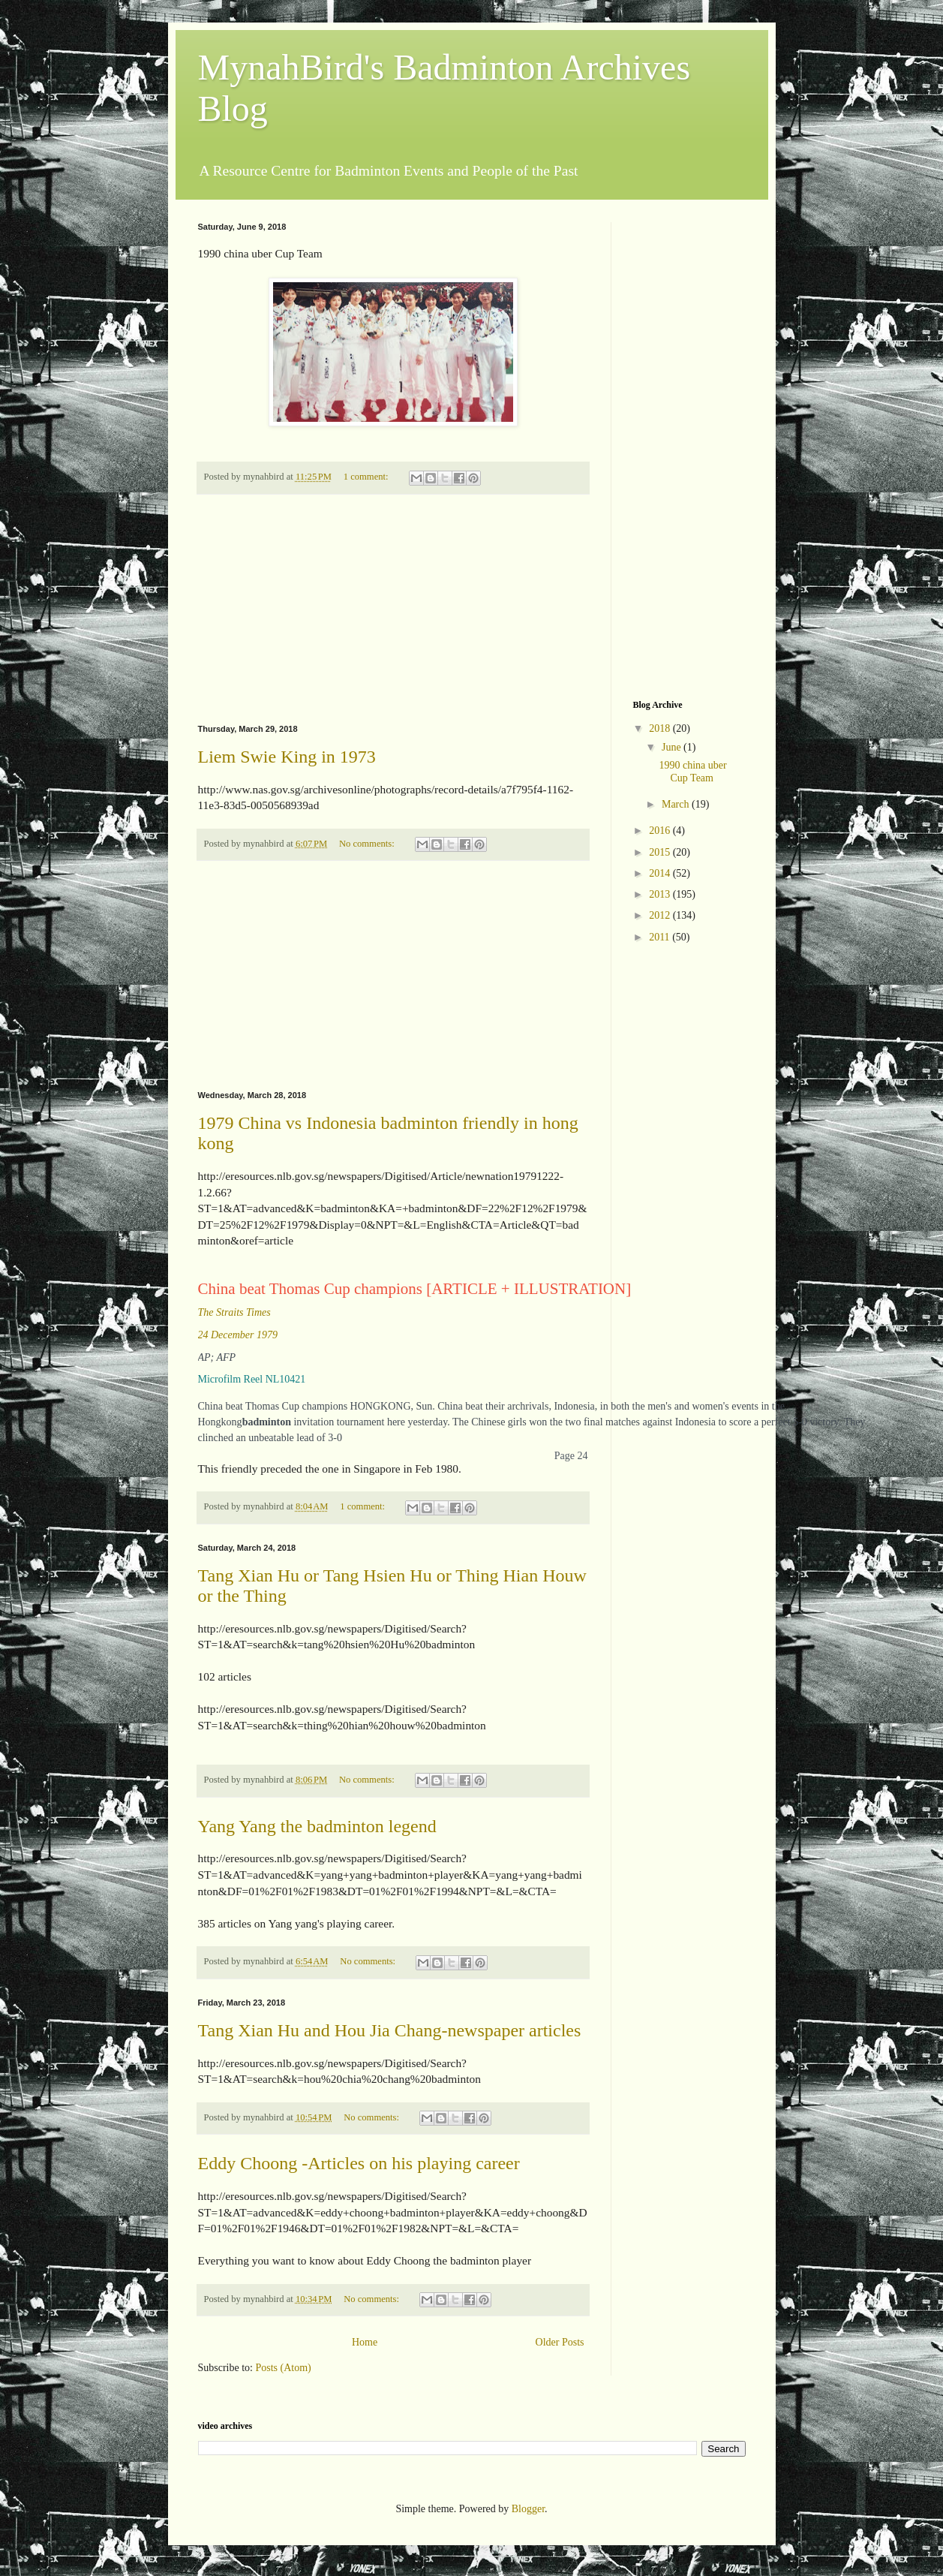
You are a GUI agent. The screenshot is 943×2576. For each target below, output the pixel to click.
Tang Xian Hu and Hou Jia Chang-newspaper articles (389, 2030)
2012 (661, 915)
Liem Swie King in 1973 (287, 756)
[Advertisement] (393, 609)
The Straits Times (234, 1312)
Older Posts (560, 2342)
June (672, 747)
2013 (661, 894)
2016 (661, 830)
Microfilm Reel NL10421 (252, 1379)
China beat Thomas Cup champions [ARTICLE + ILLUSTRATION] (415, 1289)
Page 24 (571, 1455)
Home (364, 2342)
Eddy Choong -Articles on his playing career (359, 2163)
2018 (661, 728)
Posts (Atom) (283, 2367)
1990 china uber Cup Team (692, 772)
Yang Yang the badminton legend (317, 1826)
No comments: (368, 843)
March (677, 804)
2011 (660, 937)
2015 (661, 852)
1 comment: (367, 476)
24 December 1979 (238, 1335)
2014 (661, 873)
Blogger (528, 2508)
